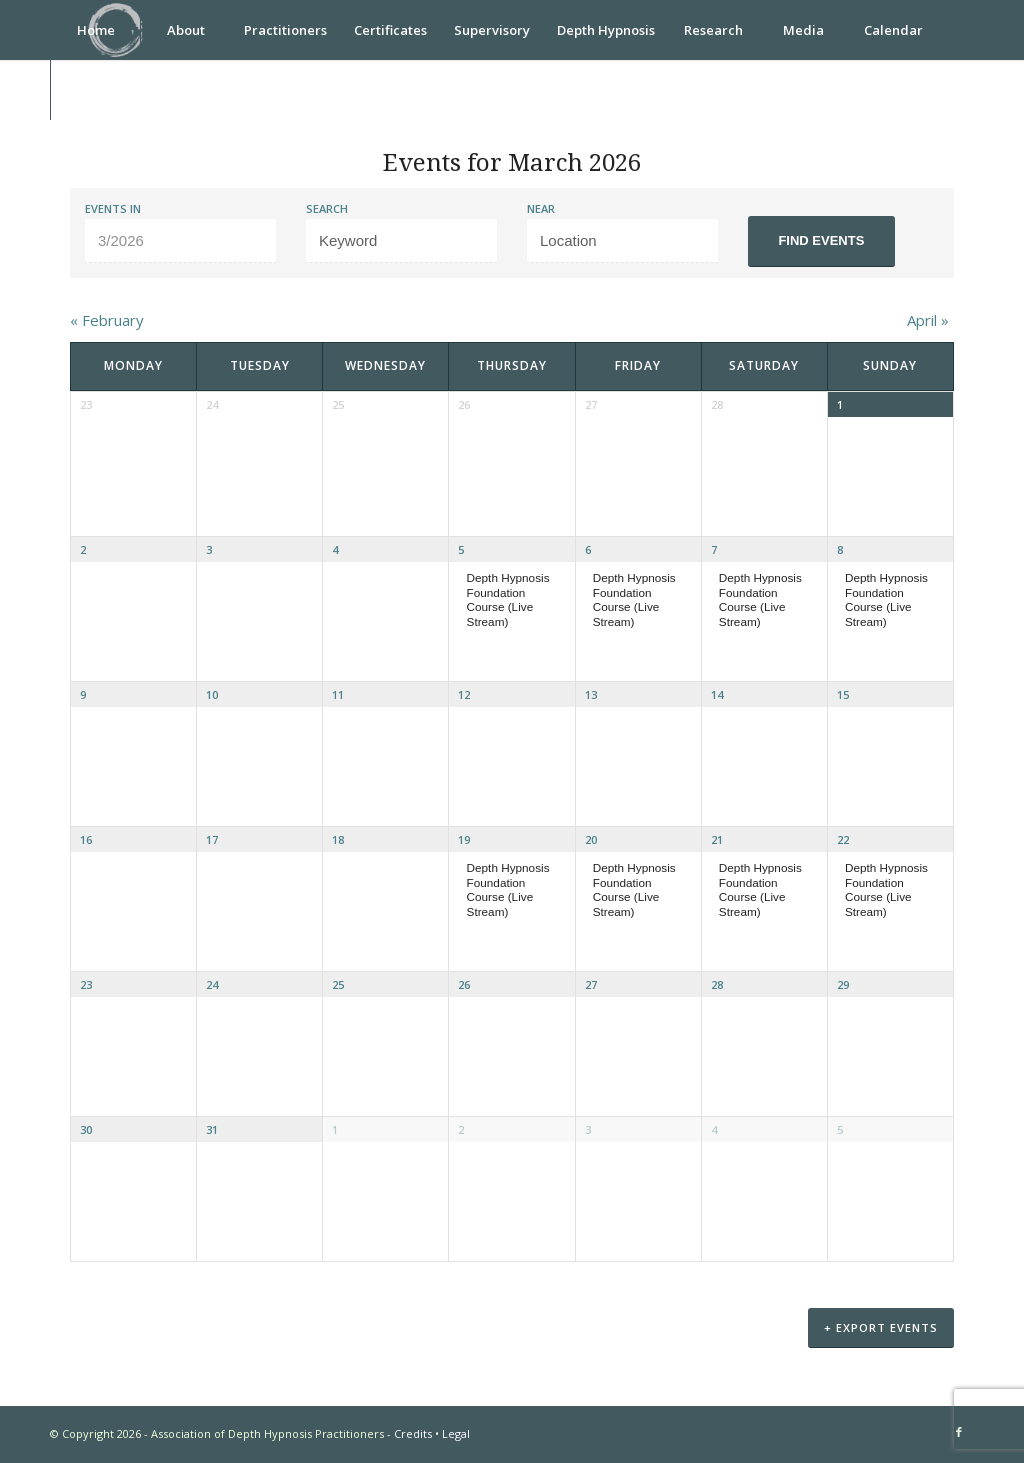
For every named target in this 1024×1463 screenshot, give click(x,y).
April (928, 320)
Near (541, 208)
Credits (413, 1435)
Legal (456, 1435)
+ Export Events (881, 1330)
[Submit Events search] (821, 241)
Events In (113, 208)
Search (327, 208)
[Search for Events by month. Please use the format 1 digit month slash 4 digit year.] (180, 241)
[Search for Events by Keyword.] (401, 241)
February (107, 320)
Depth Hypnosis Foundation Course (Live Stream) (508, 599)
